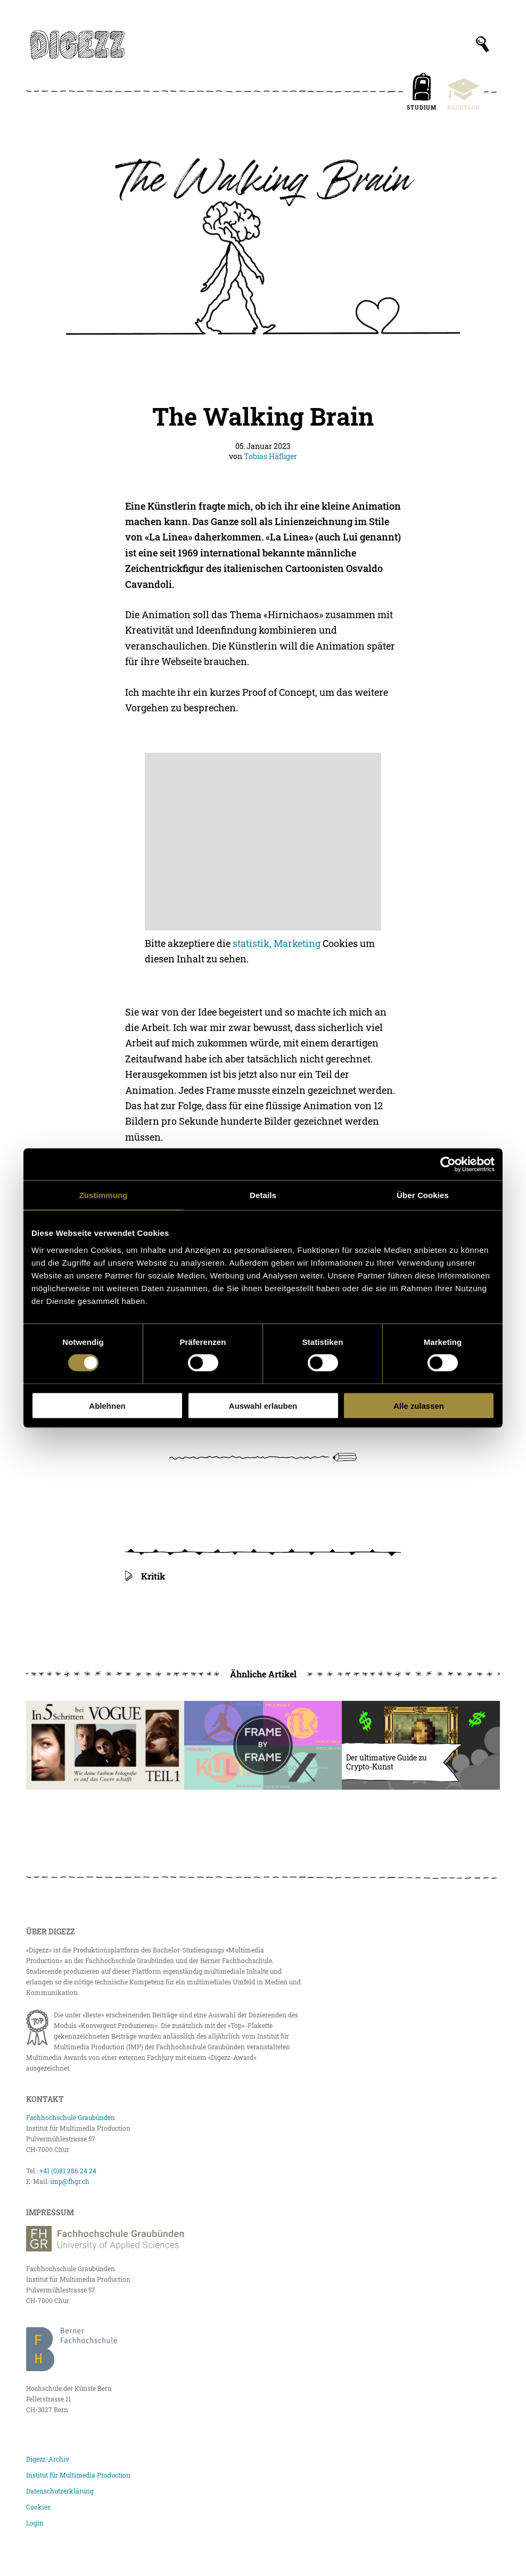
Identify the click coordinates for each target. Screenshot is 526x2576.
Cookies (38, 2507)
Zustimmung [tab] (103, 1195)
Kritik (153, 1576)
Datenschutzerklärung (60, 2491)
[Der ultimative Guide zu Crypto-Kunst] (420, 1745)
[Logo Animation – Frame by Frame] (263, 1745)
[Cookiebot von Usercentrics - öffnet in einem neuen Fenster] (448, 1165)
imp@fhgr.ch (69, 2181)
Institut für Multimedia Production (78, 2475)
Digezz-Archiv (47, 2459)
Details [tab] (263, 1195)
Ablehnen (107, 1405)
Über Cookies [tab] (423, 1195)
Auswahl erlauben (263, 1405)
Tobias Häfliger (270, 456)
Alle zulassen (418, 1405)
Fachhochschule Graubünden (70, 2117)
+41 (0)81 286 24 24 (67, 2170)
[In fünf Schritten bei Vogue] (105, 1745)
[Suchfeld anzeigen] (482, 44)
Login (35, 2523)
